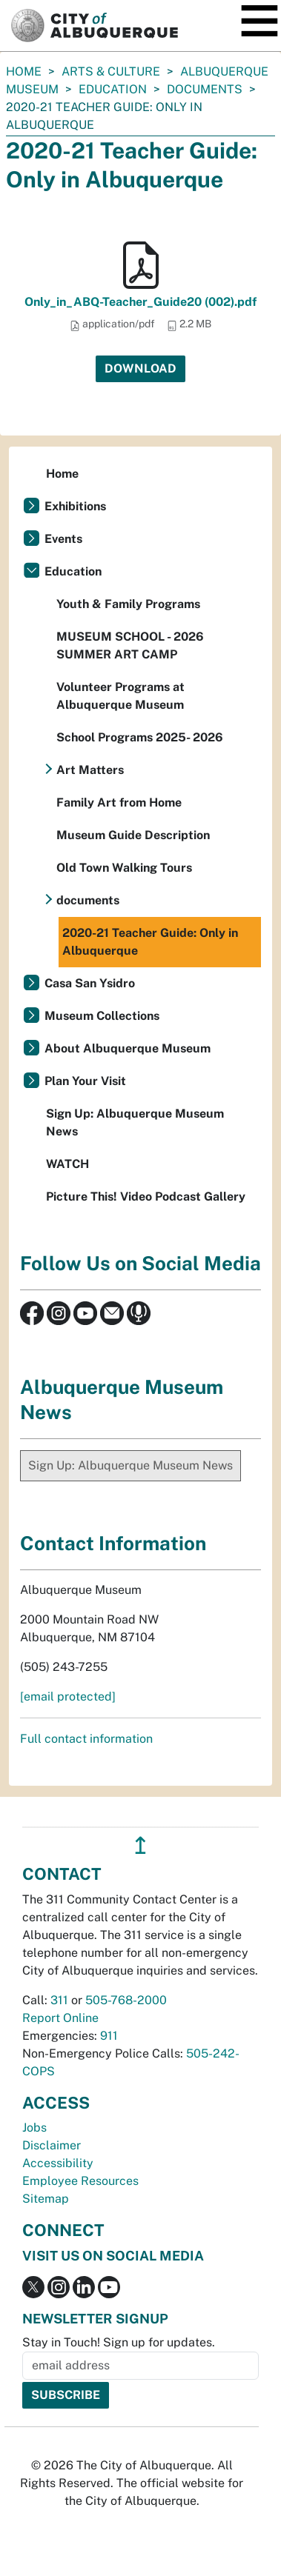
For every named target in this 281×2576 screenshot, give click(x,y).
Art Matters (90, 770)
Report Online (60, 2018)
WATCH (67, 1164)
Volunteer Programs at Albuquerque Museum (120, 696)
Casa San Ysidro (89, 983)
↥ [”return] (140, 1845)
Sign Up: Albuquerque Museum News (135, 1122)
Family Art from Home (119, 802)
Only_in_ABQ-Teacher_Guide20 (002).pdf (140, 302)
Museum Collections (101, 1016)
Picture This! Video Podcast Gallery (145, 1196)
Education (113, 89)
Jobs (34, 2127)
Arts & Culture (111, 71)
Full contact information (86, 1739)
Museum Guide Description (133, 835)
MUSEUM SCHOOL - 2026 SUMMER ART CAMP (130, 645)
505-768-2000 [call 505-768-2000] (126, 2000)
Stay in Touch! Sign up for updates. (118, 2342)
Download (140, 368)
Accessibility (57, 2163)
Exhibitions (75, 506)
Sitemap (45, 2199)
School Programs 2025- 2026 (139, 737)
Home (24, 71)
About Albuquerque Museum (127, 1048)
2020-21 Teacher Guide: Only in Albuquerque (150, 942)
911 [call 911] (109, 2036)
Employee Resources (80, 2181)
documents (204, 89)
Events (63, 539)
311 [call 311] (59, 2000)
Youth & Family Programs (128, 604)
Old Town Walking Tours (124, 868)
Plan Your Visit (85, 1081)
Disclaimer (51, 2145)
